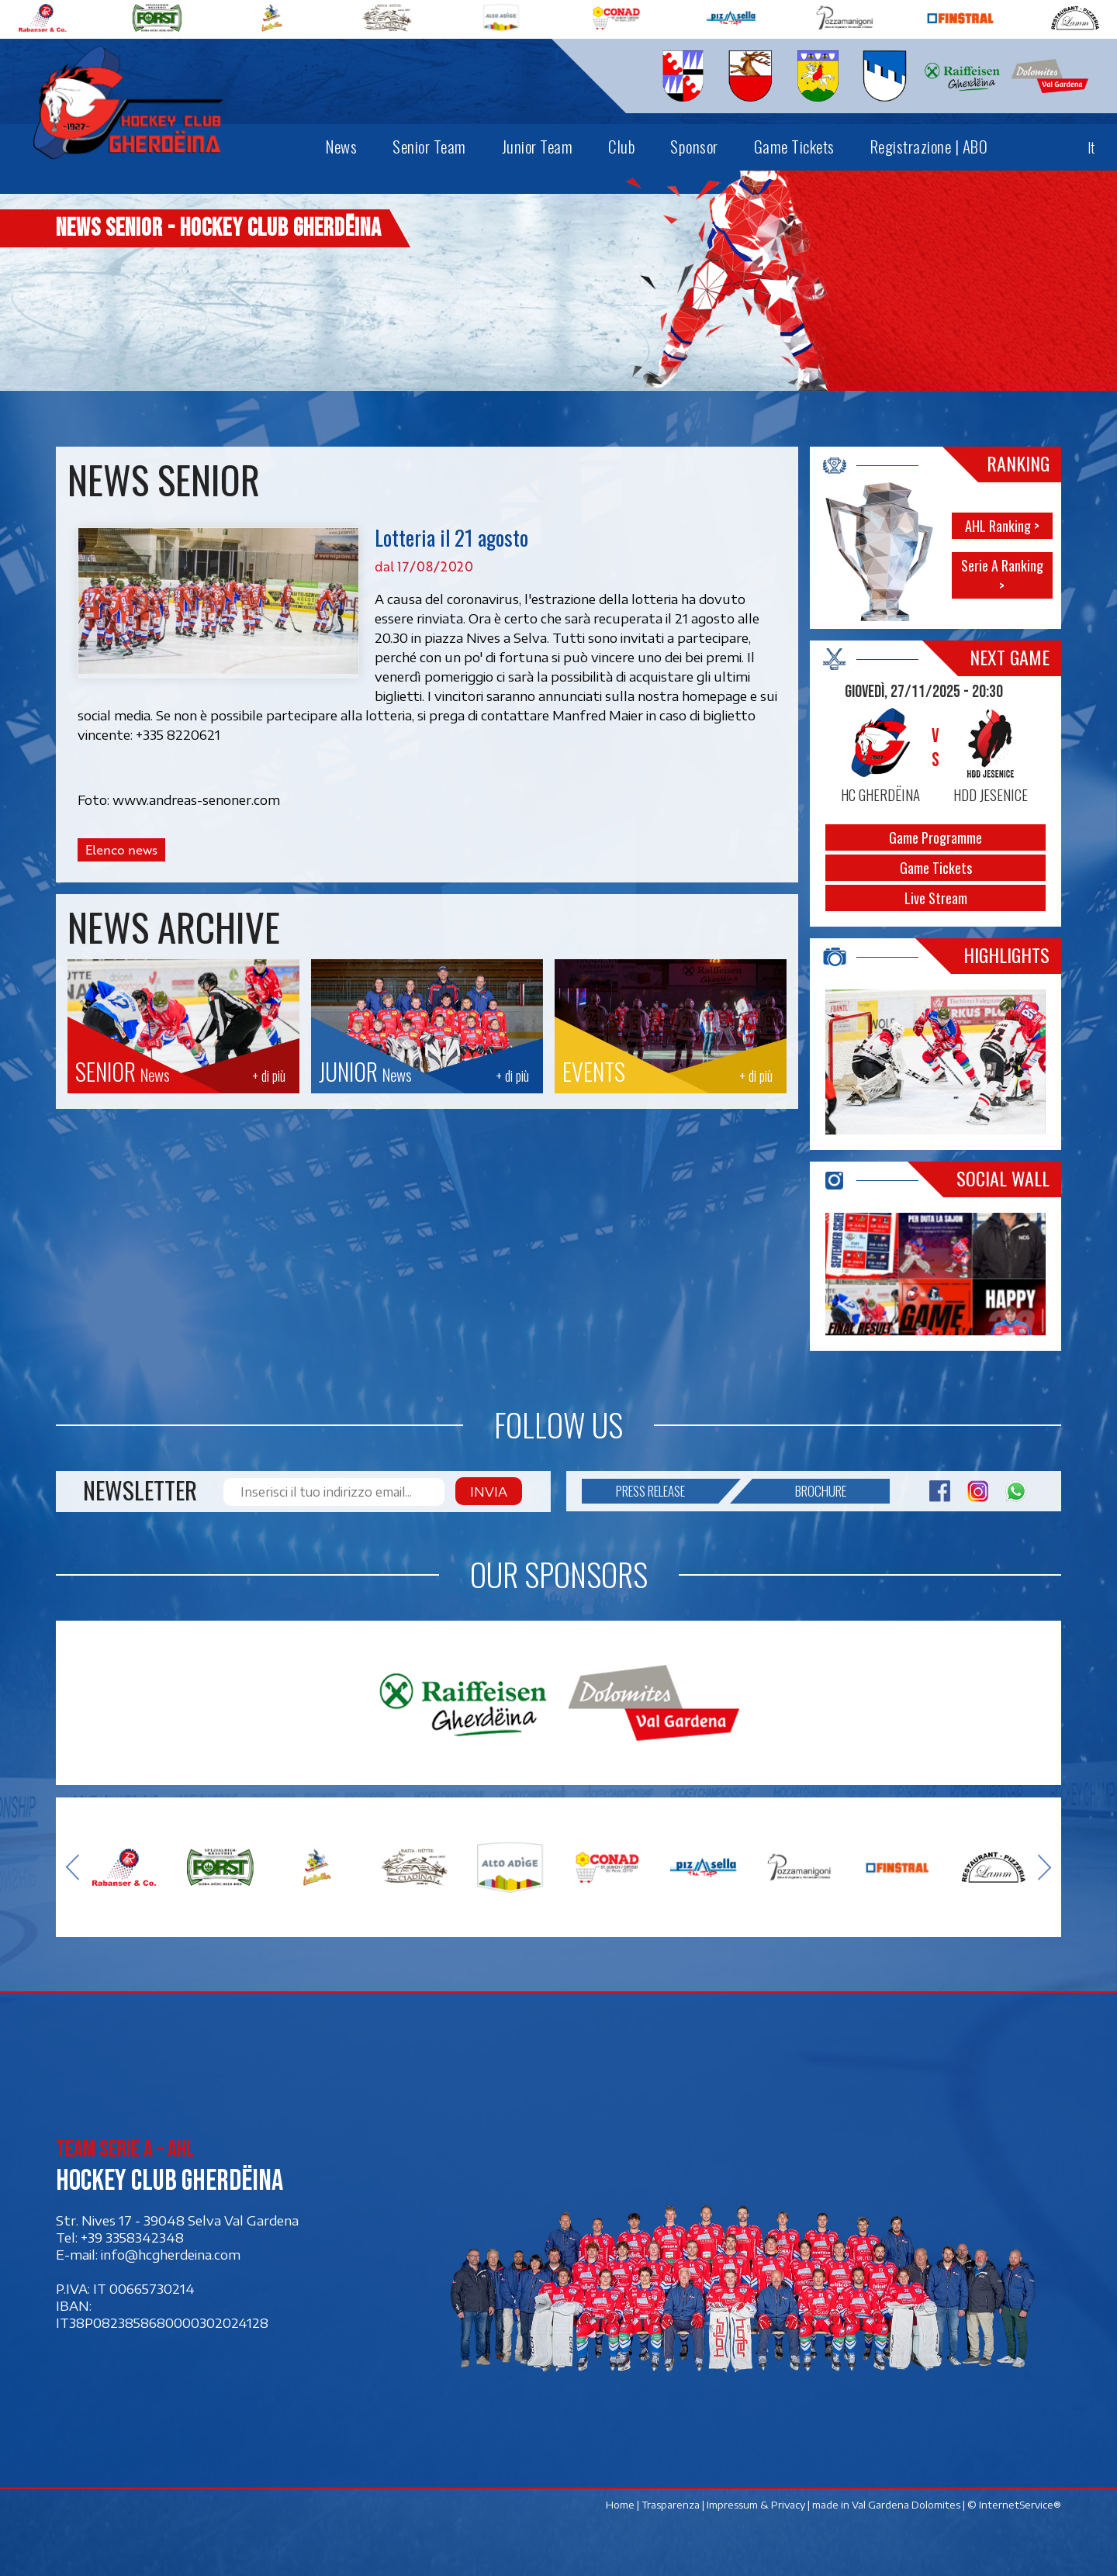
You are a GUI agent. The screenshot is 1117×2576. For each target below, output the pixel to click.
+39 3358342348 (132, 2237)
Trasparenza (670, 2504)
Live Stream (935, 898)
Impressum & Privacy (756, 2504)
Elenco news (121, 850)
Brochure (799, 1491)
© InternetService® (1014, 2504)
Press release (667, 1491)
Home (620, 2504)
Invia (488, 1491)
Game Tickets (936, 868)
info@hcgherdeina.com (170, 2254)
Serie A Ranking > (1002, 575)
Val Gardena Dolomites (906, 2504)
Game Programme (935, 837)
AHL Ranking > (1002, 526)
